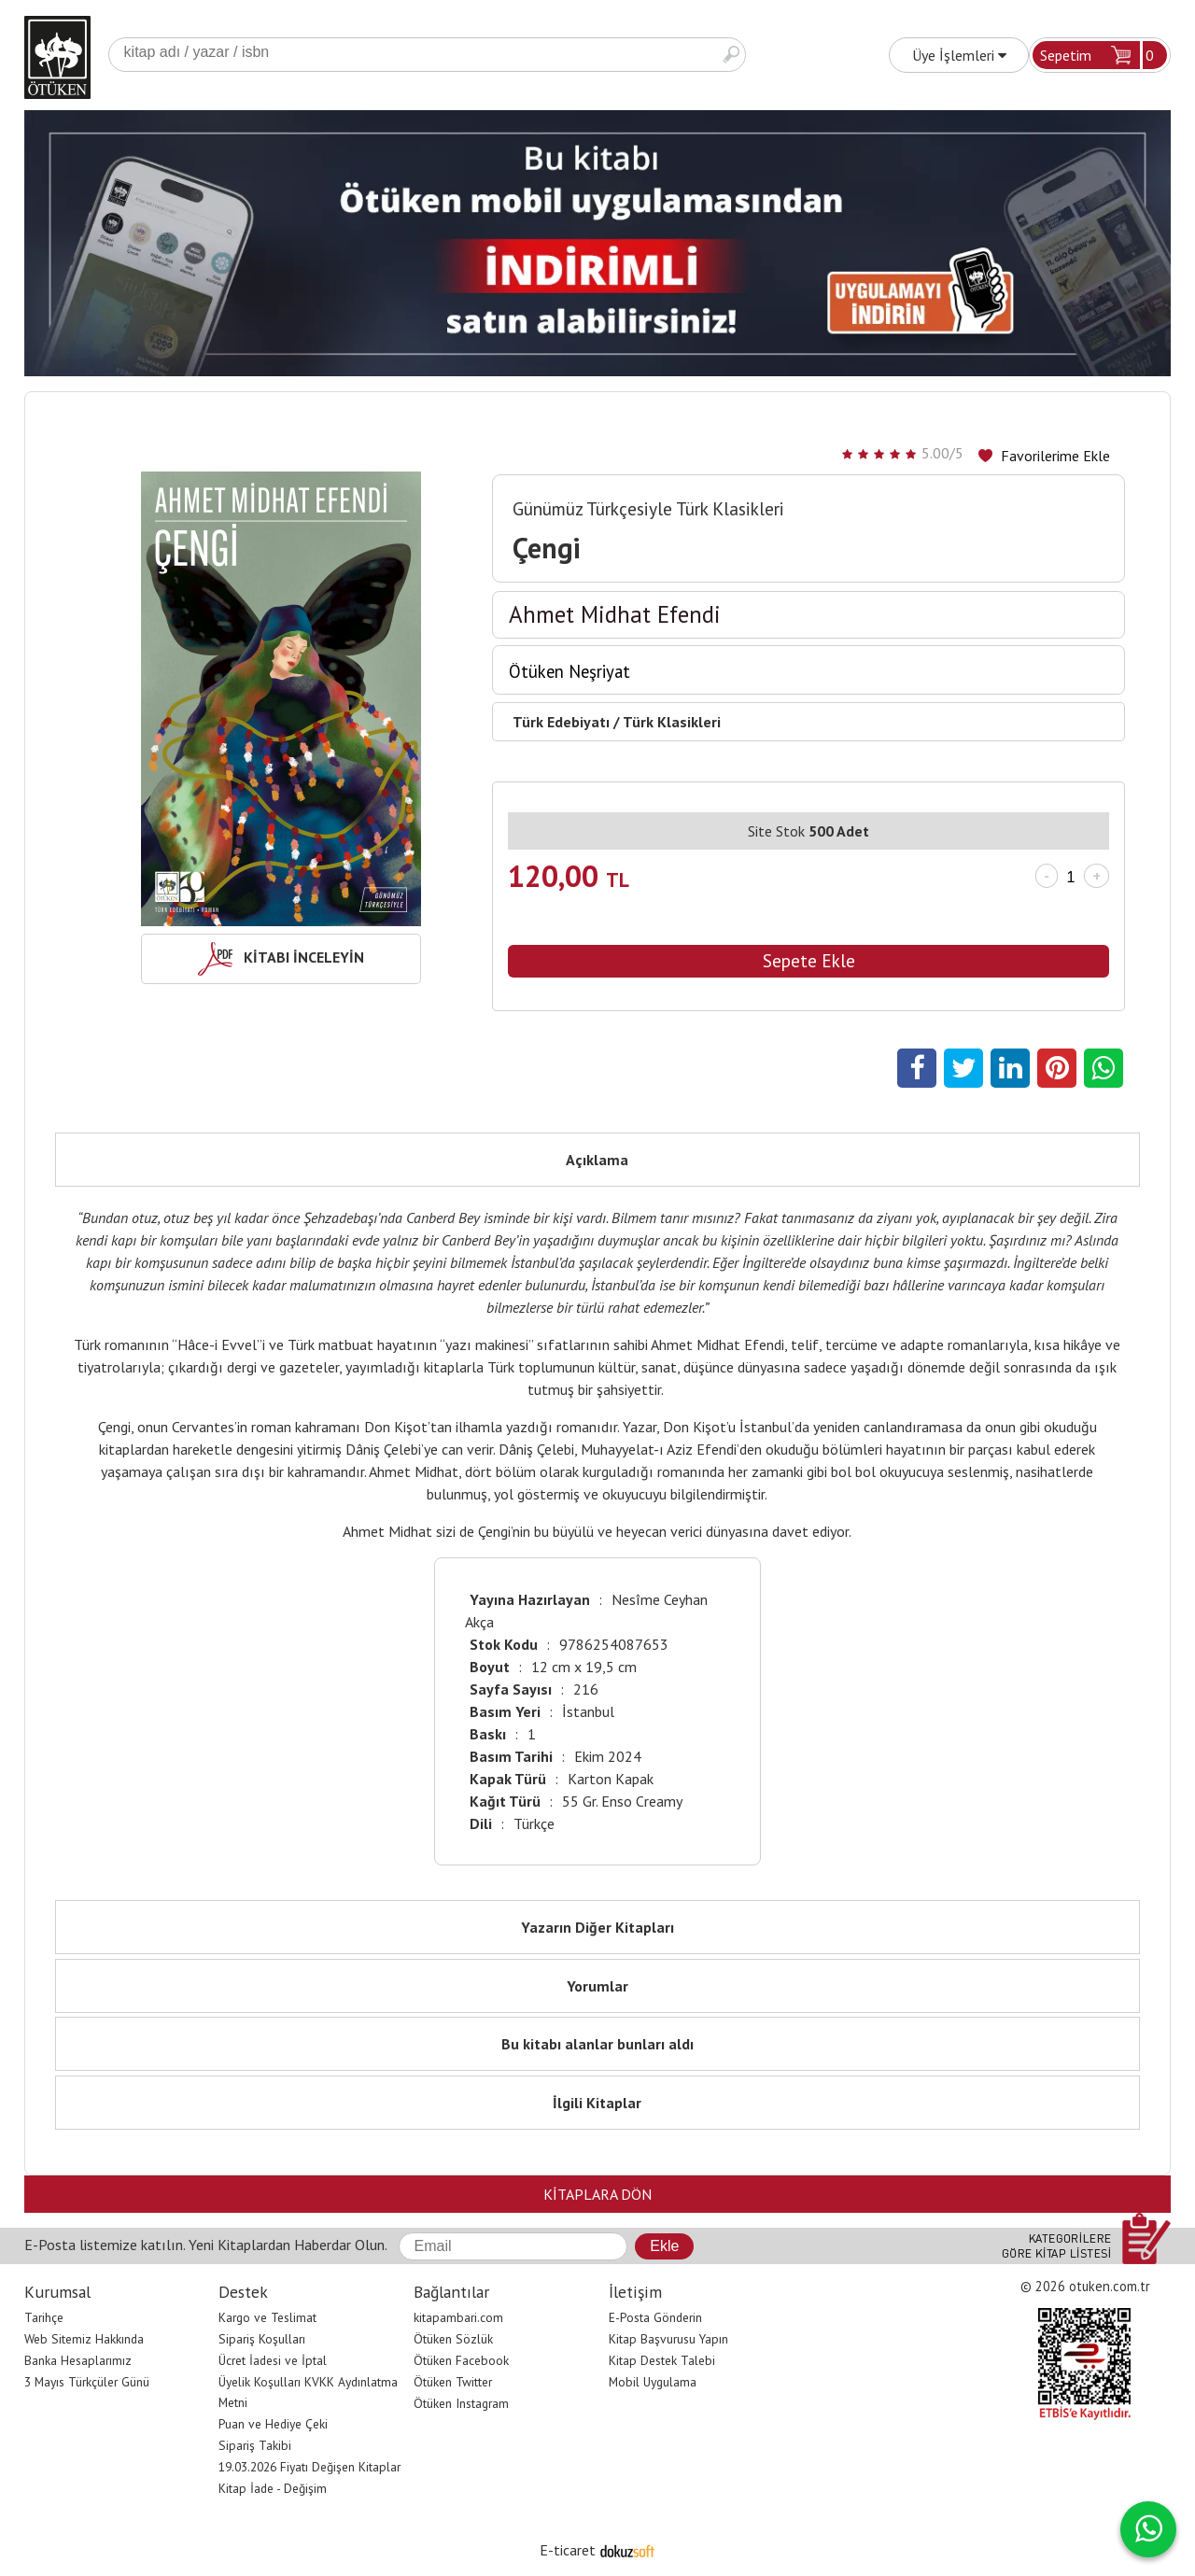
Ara (731, 54)
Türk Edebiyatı (561, 721)
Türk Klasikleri (672, 721)
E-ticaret (568, 2550)
